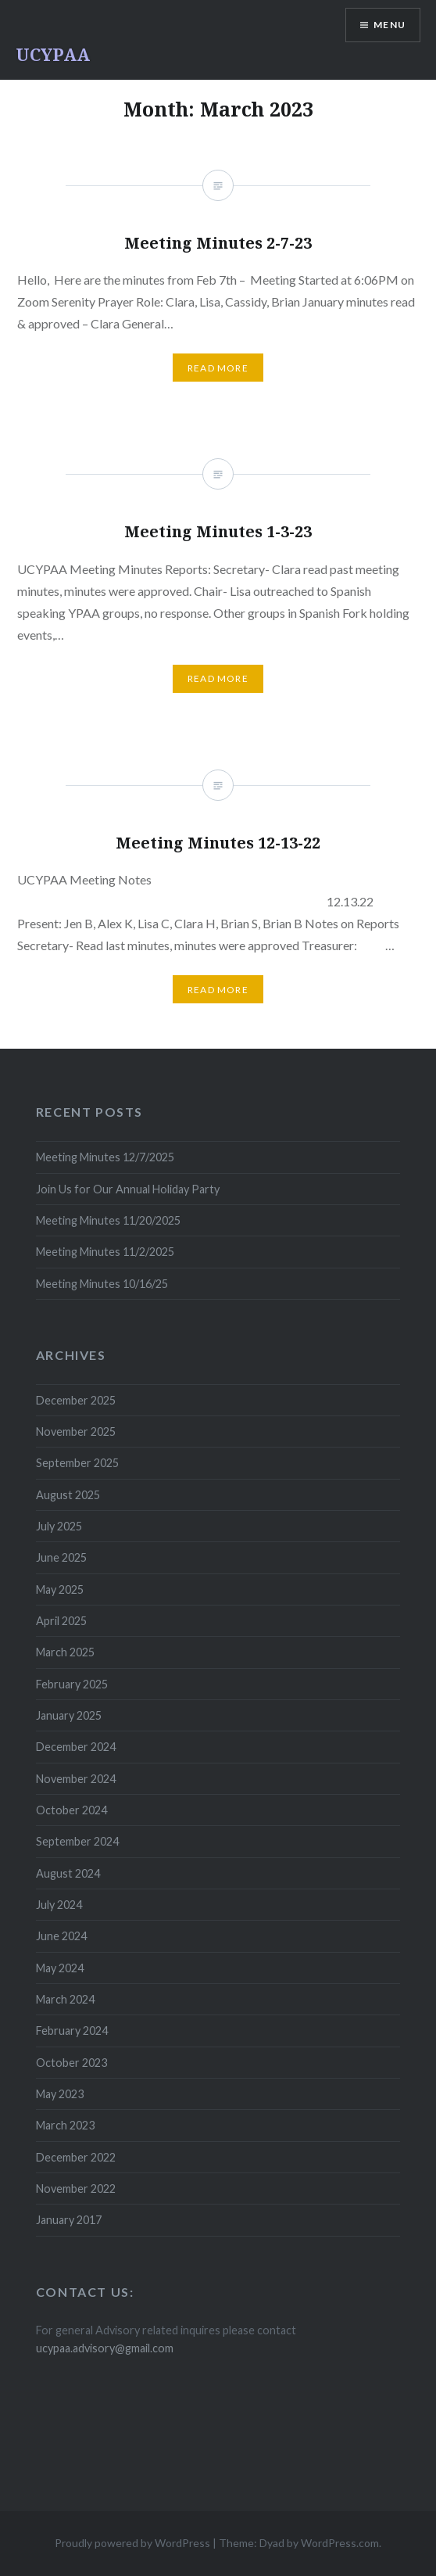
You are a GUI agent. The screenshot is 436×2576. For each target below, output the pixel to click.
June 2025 (61, 1557)
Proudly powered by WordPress (132, 2542)
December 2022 (76, 2157)
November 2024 (76, 1778)
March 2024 (65, 1999)
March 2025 (65, 1652)
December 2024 (76, 1746)
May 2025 (60, 1589)
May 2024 (60, 1968)
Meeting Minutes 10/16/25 (102, 1283)
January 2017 (69, 2219)
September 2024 (77, 1841)
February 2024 (72, 2030)
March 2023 (65, 2125)
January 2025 (69, 1715)
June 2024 (61, 1936)
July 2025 (59, 1526)
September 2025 (77, 1462)
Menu (389, 24)
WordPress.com (340, 2542)
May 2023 (60, 2094)
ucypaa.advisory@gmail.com (104, 2348)
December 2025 (76, 1400)
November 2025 (76, 1431)
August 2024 (68, 1873)
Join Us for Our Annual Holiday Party (128, 1189)
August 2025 (68, 1494)
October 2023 (71, 2062)
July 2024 (59, 1904)
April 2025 (61, 1620)
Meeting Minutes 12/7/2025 (105, 1157)
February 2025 (72, 1684)
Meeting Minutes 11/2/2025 (105, 1251)
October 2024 (71, 1810)
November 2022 (76, 2188)
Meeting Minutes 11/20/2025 (108, 1220)
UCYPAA (53, 54)
